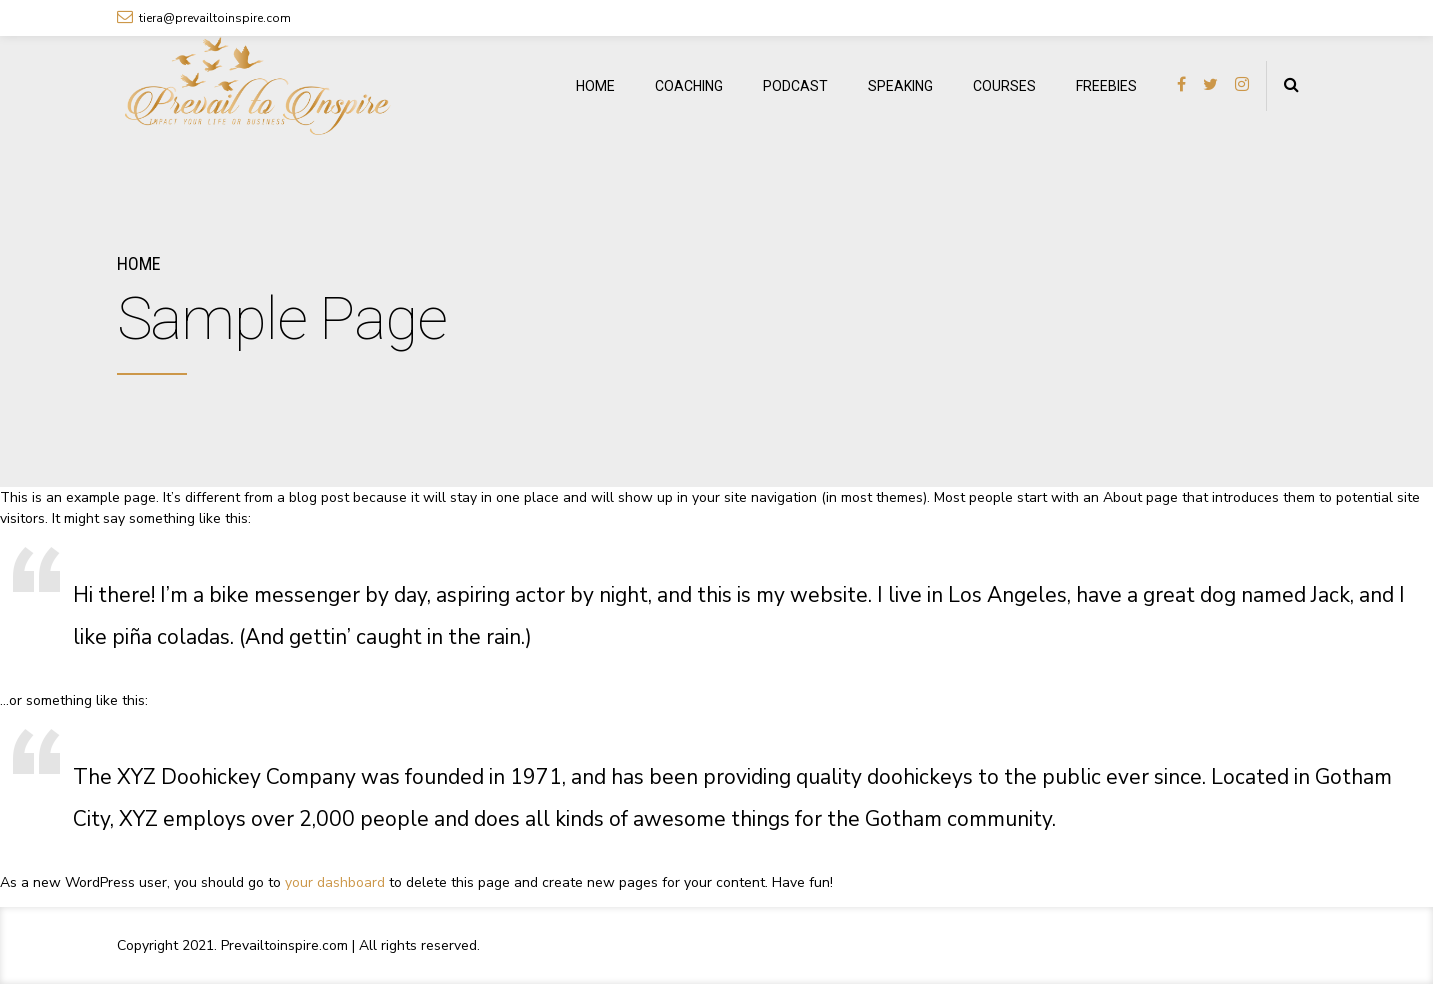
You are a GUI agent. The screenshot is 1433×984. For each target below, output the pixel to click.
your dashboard (335, 882)
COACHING (689, 86)
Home (138, 263)
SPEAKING (900, 86)
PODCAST (795, 86)
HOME (595, 86)
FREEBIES (1106, 86)
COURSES (1004, 86)
